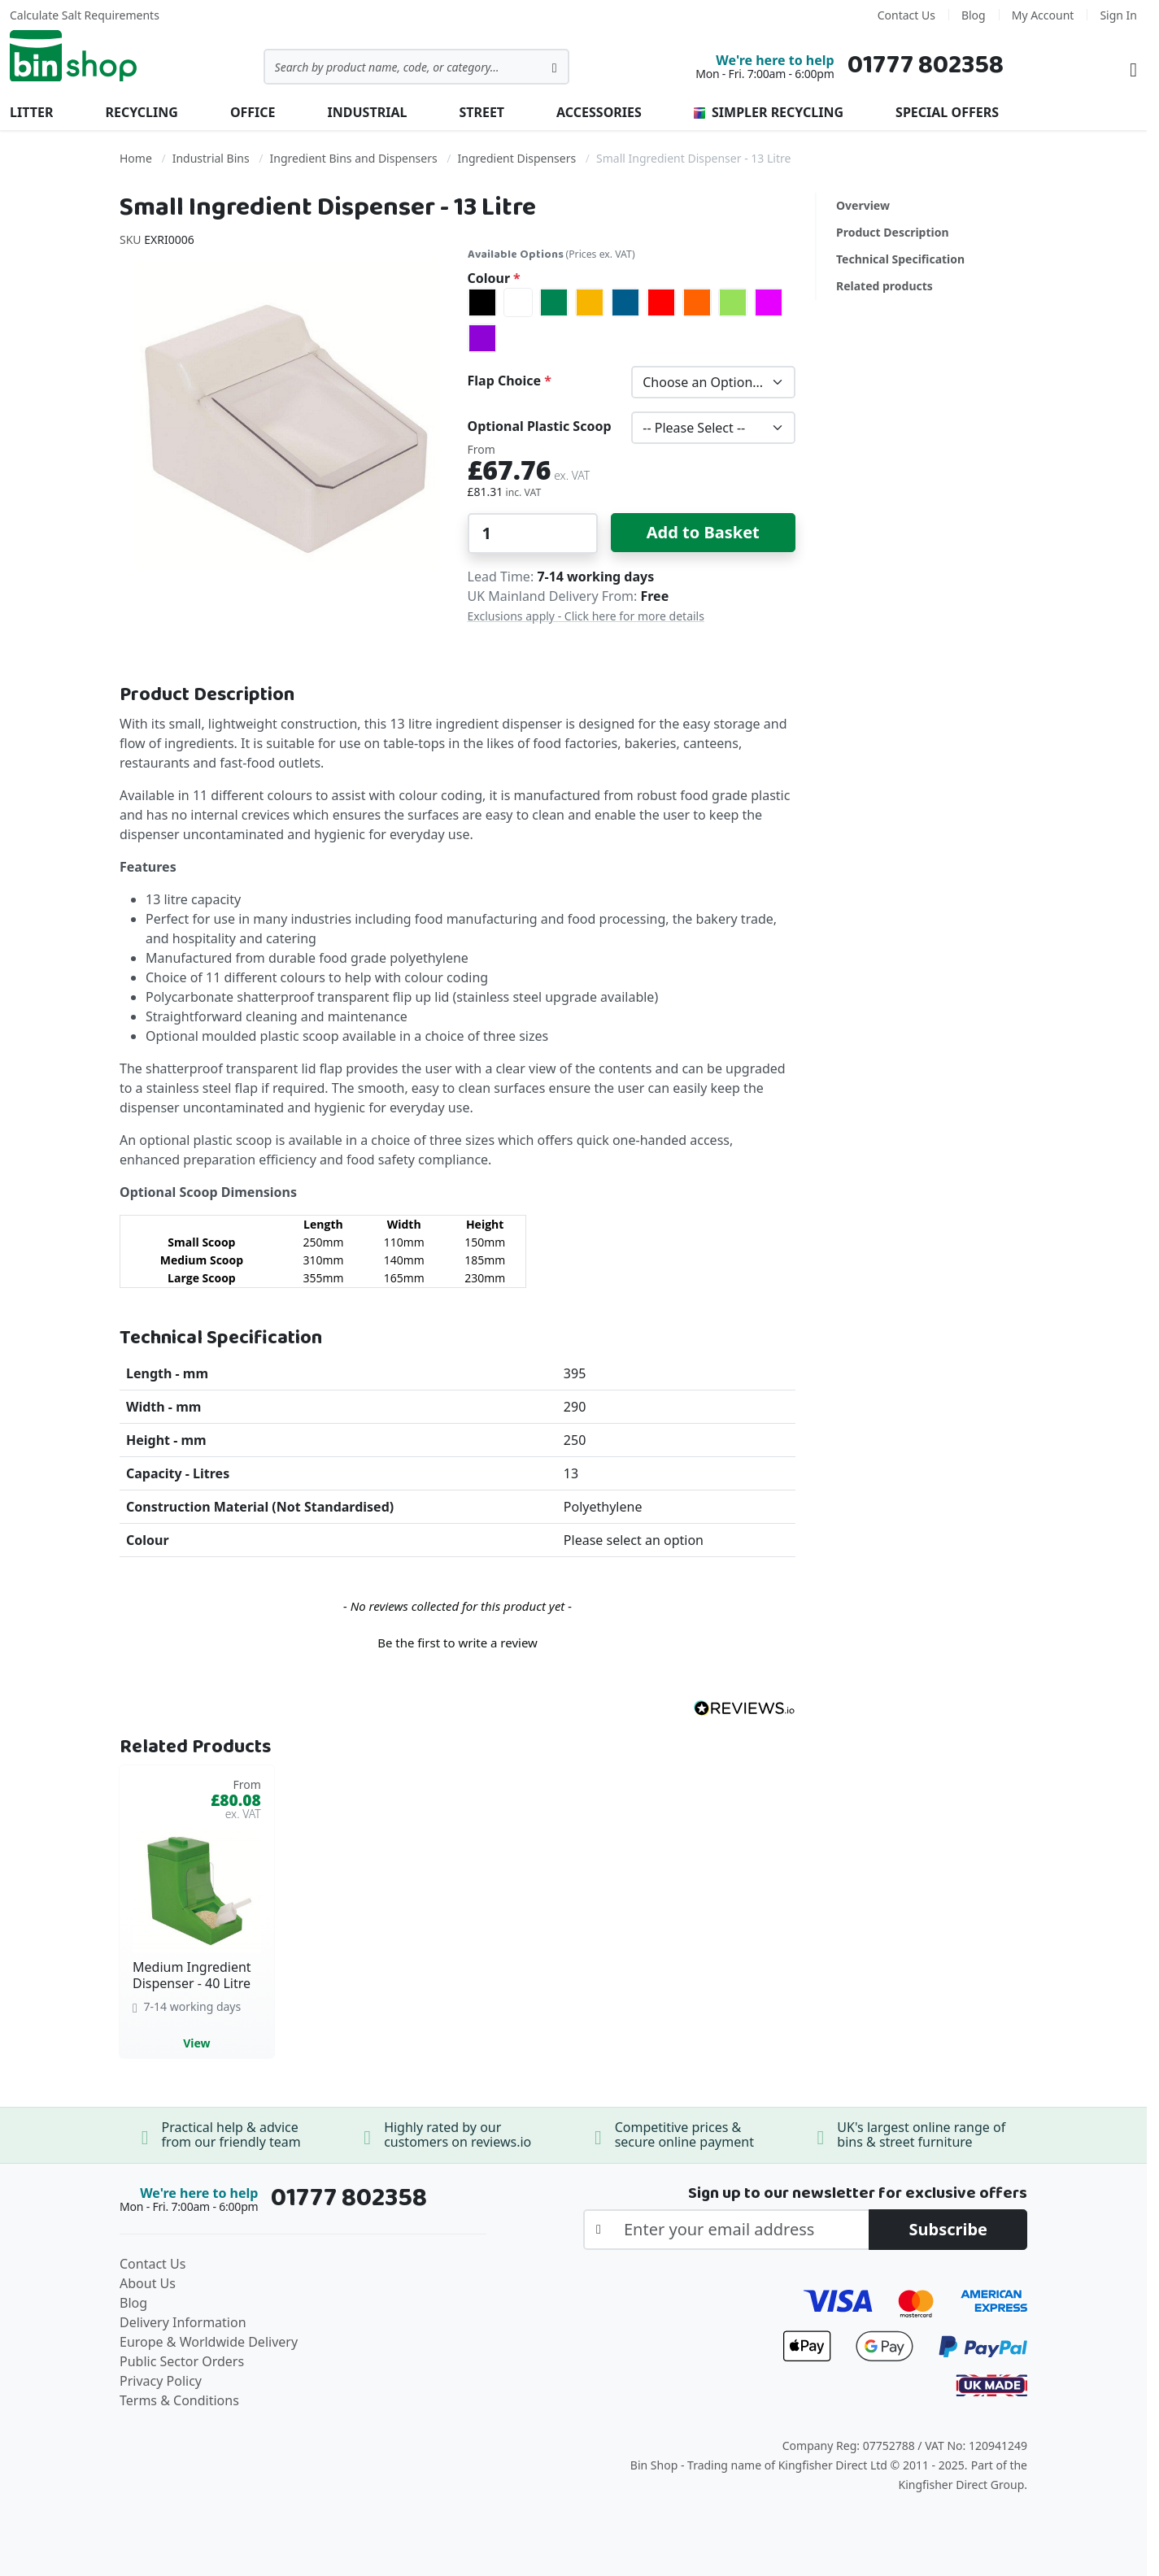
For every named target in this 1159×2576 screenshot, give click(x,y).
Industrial (367, 112)
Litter (31, 112)
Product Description (892, 232)
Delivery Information (183, 2322)
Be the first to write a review (457, 1642)
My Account (1043, 15)
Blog (973, 15)
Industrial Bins (211, 158)
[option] (482, 302)
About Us (148, 2283)
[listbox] (632, 320)
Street (481, 112)
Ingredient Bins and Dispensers (354, 158)
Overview (863, 205)
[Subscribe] (948, 2229)
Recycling (141, 112)
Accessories (599, 112)
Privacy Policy (161, 2381)
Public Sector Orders (182, 2361)
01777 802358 (925, 65)
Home (136, 158)
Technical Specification (900, 259)
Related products (884, 286)
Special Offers (947, 112)
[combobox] (416, 67)
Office (253, 112)
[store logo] (73, 56)
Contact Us (906, 15)
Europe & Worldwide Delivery (209, 2342)
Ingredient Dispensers (517, 158)
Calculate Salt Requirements (84, 15)
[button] (457, 1640)
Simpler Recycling (768, 112)
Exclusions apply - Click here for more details (586, 616)
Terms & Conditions (179, 2400)
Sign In (1118, 15)
